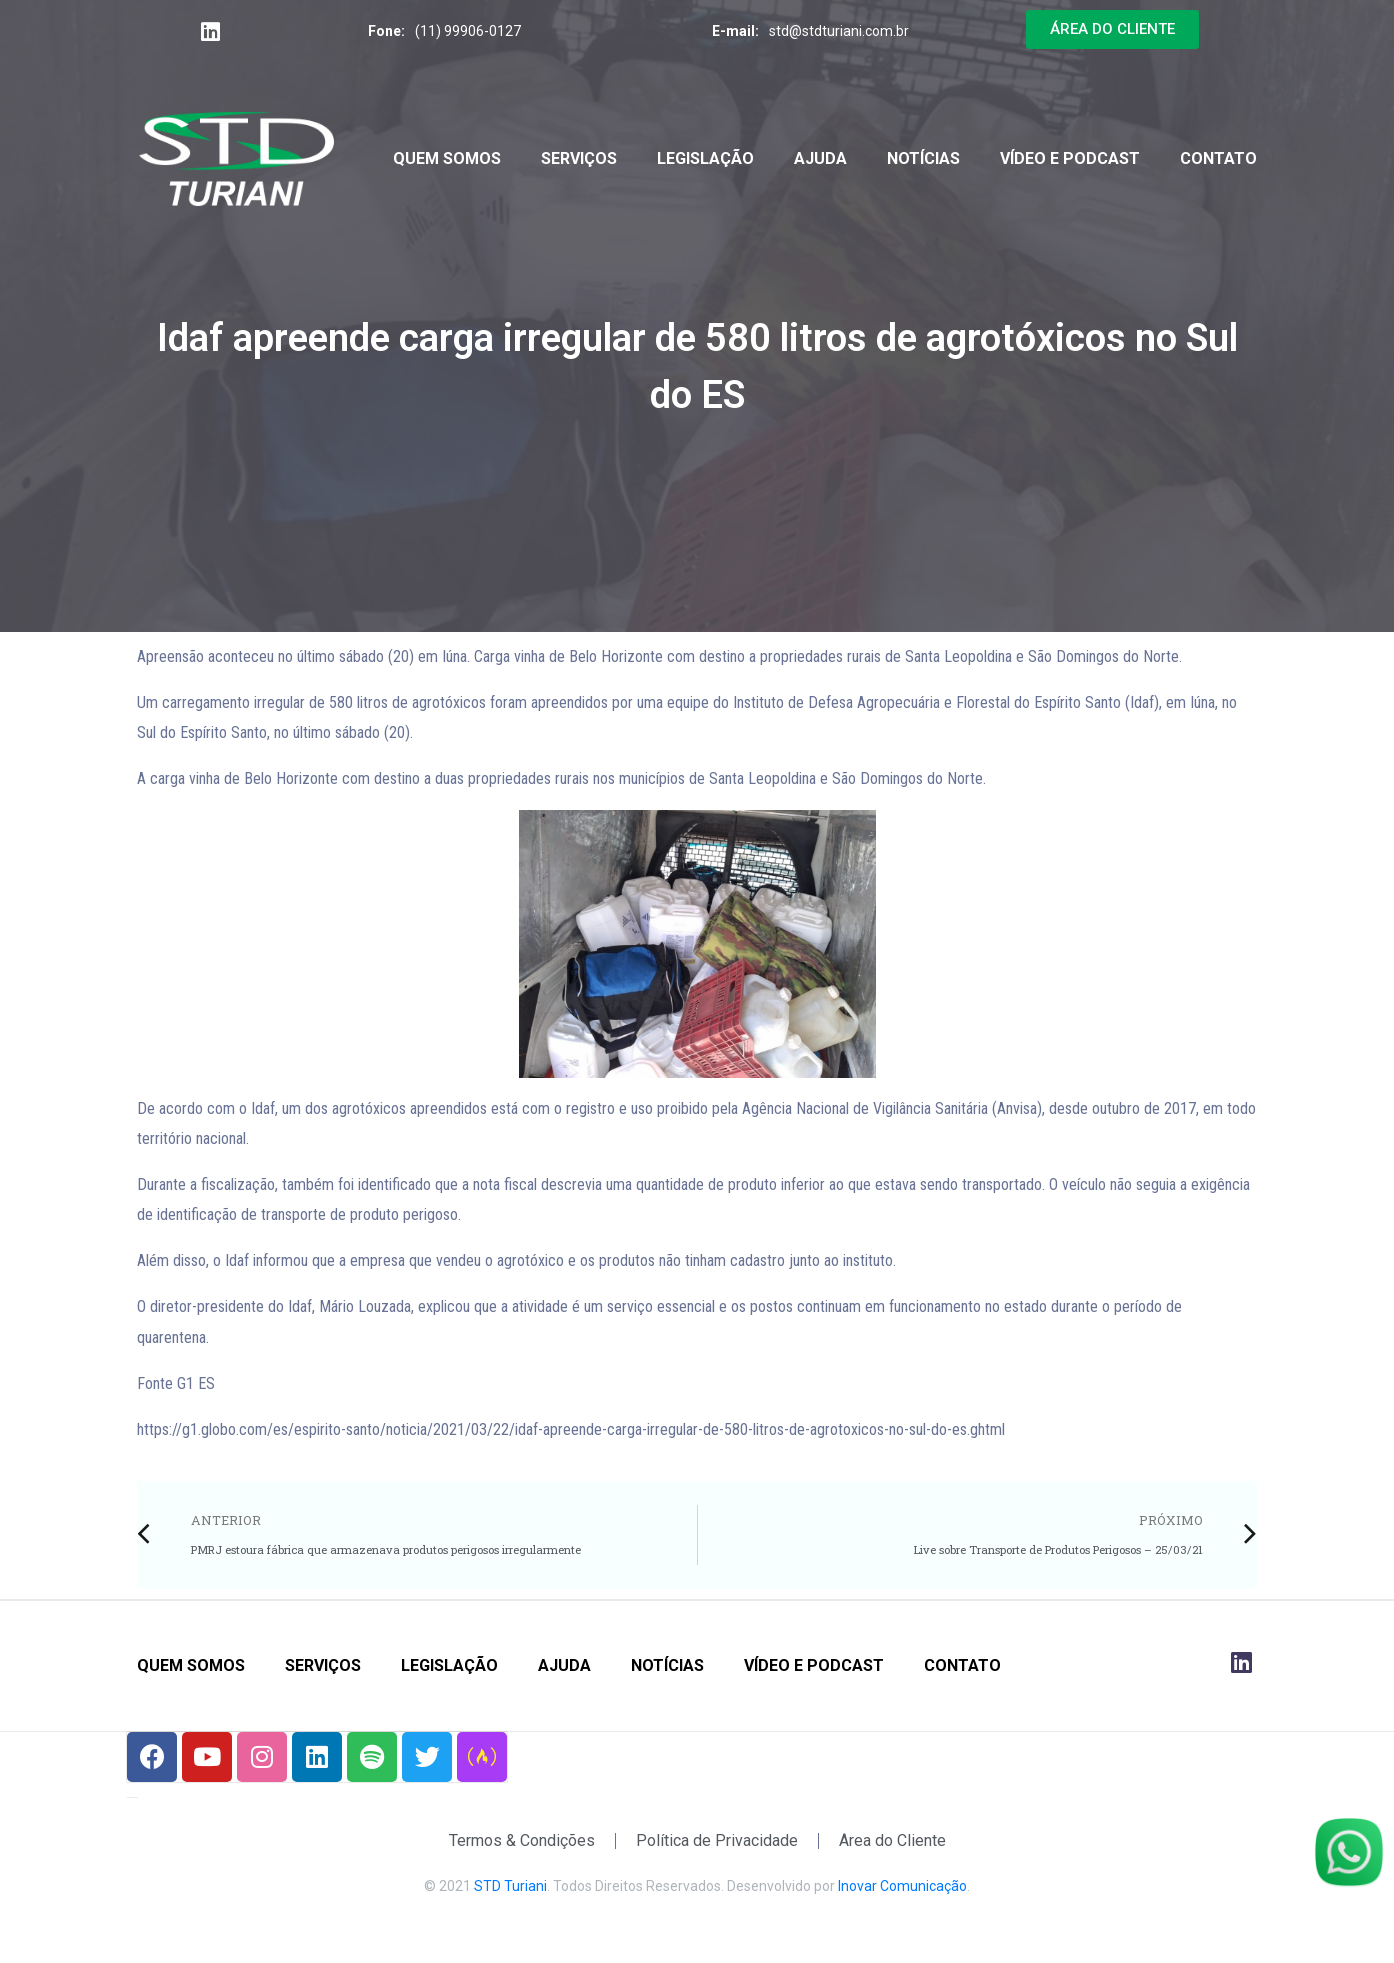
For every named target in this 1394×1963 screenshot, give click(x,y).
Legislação (705, 158)
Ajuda (820, 158)
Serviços (579, 158)
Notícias (923, 158)
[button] (1112, 29)
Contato (1218, 158)
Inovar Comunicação (902, 1886)
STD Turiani (510, 1886)
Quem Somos (447, 158)
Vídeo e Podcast (1070, 158)
